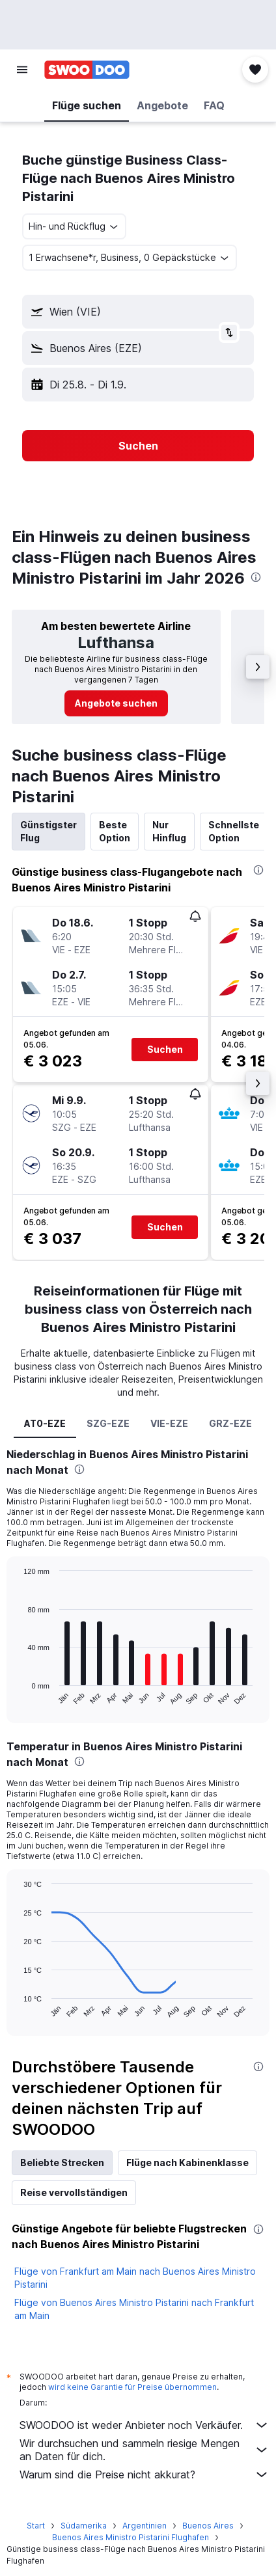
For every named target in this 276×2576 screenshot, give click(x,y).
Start (36, 2525)
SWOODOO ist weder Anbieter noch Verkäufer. (144, 2425)
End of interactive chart (17, 1695)
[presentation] (256, 577)
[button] (22, 69)
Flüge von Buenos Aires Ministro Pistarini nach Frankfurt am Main (134, 2309)
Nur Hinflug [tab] (169, 831)
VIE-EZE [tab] (169, 1423)
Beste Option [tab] (114, 831)
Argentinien (144, 2525)
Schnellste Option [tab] (233, 831)
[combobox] (74, 226)
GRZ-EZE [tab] (230, 1423)
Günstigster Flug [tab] (48, 831)
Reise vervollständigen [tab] (74, 2192)
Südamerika (84, 2525)
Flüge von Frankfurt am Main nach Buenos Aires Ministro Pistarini (135, 2278)
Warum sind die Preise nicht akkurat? (144, 2474)
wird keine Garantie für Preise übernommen (132, 2387)
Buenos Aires (208, 2525)
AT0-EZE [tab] (45, 1423)
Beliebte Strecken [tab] (62, 2162)
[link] (116, 703)
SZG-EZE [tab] (108, 1423)
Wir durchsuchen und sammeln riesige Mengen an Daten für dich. (144, 2450)
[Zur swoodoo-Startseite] (87, 70)
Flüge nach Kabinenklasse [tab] (187, 2162)
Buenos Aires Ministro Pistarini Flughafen (130, 2537)
